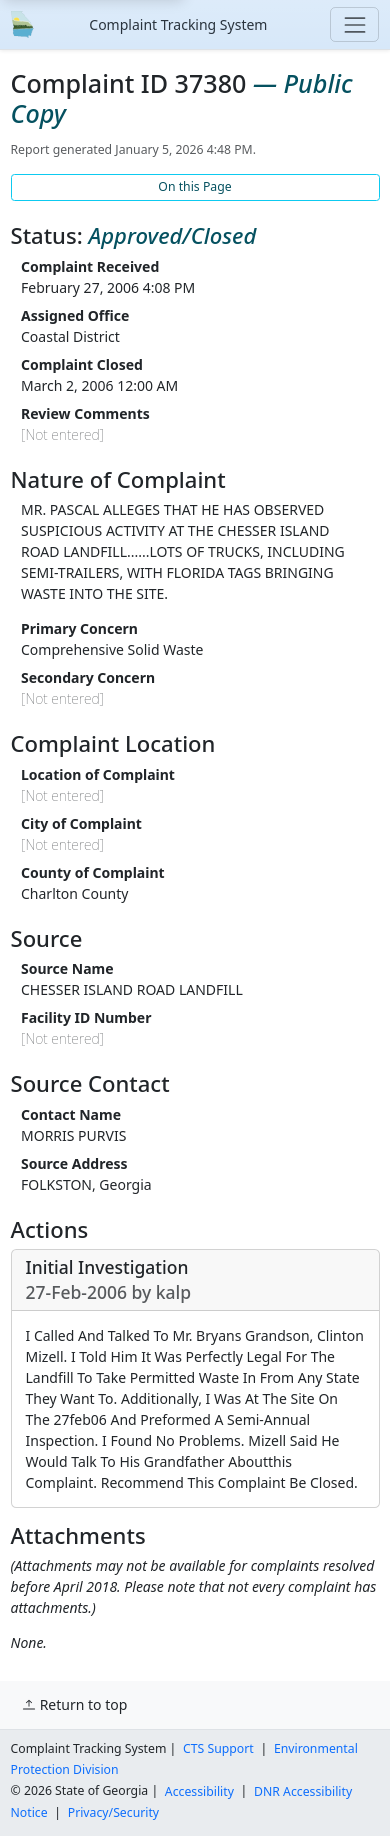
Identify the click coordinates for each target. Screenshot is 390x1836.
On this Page (194, 186)
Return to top (74, 1704)
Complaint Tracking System (178, 24)
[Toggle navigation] (354, 24)
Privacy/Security (113, 1812)
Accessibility (199, 1790)
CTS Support (218, 1748)
